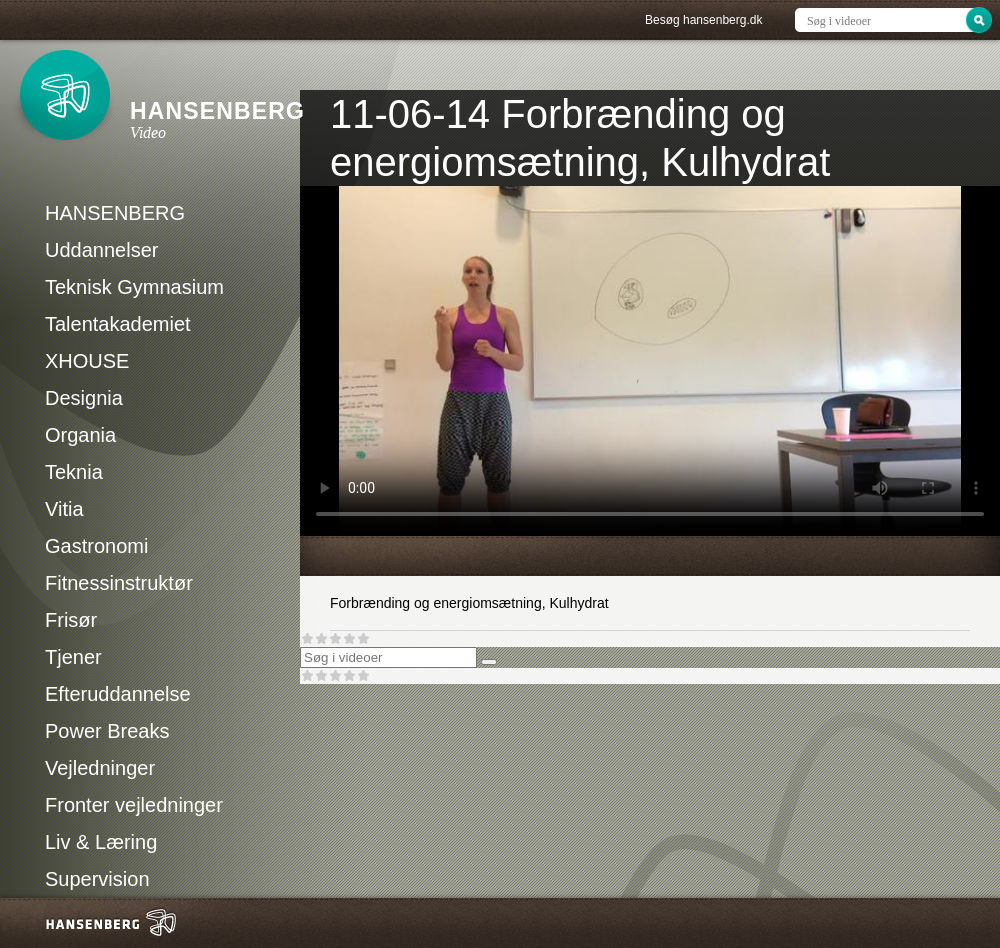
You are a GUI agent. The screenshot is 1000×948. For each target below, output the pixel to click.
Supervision (97, 879)
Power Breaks (107, 731)
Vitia (64, 509)
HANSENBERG (115, 213)
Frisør (71, 620)
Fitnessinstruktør (119, 583)
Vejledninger (100, 768)
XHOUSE (87, 361)
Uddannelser (101, 250)
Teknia (74, 472)
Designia (84, 398)
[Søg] (489, 662)
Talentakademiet (118, 324)
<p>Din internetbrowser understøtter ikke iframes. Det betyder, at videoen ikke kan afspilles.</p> (650, 361)
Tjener (73, 657)
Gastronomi (96, 546)
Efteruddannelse (118, 694)
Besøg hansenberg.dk (703, 20)
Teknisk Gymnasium (134, 287)
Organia (80, 435)
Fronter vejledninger (134, 805)
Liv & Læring (101, 842)
